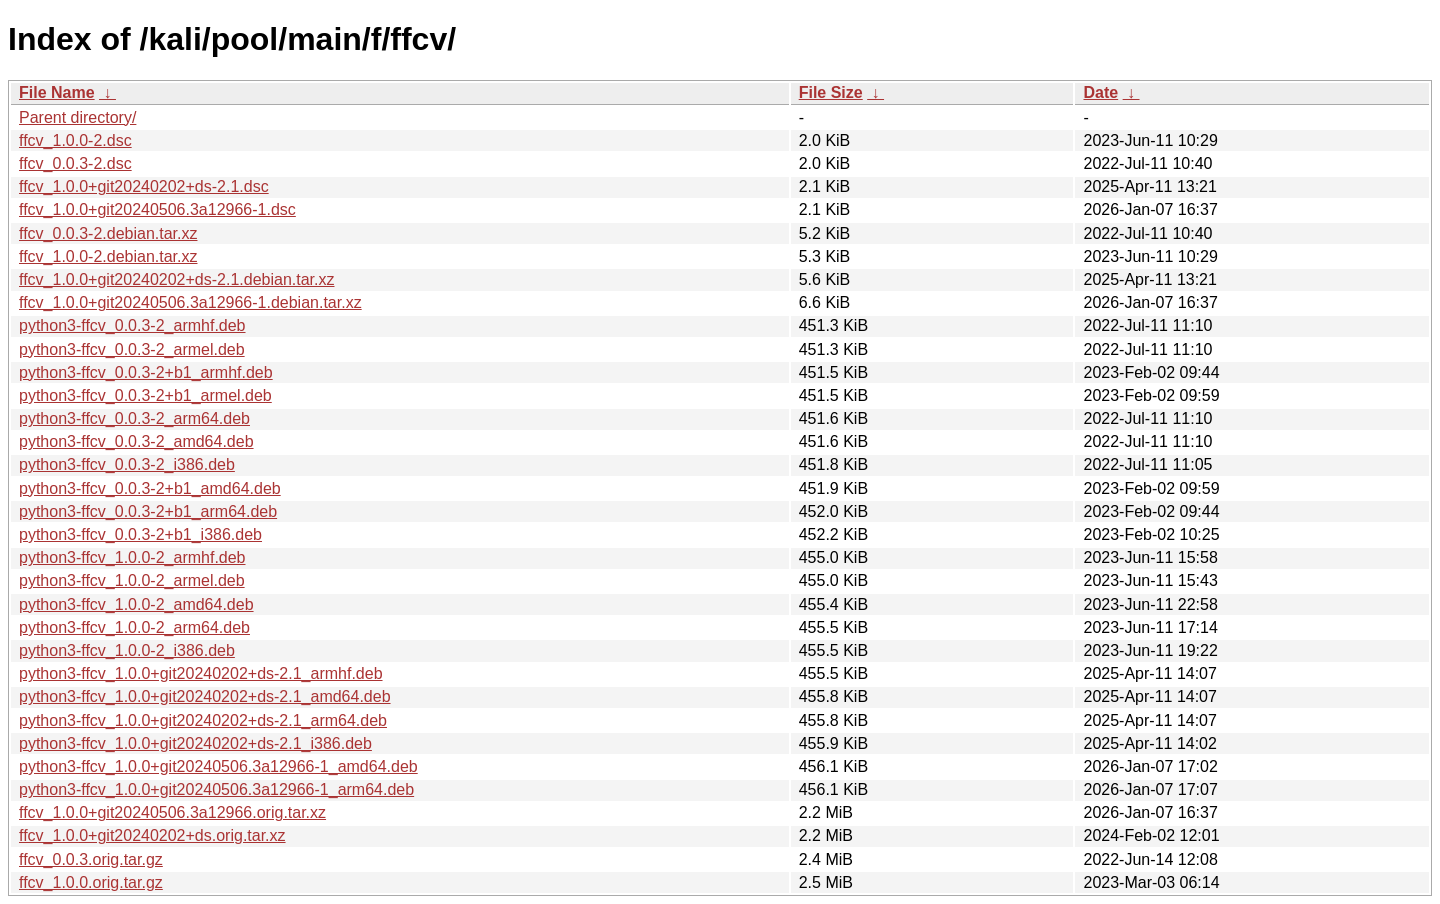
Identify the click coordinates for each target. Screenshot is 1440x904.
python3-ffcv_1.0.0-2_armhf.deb (132, 557)
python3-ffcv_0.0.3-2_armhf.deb (132, 325)
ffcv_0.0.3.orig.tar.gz (91, 859)
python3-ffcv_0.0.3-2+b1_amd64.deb (150, 488)
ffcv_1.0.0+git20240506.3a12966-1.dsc (157, 209)
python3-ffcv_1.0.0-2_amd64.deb (136, 604)
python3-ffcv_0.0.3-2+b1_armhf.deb (146, 372)
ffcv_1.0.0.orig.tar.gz (91, 882)
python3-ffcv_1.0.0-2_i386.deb (127, 650)
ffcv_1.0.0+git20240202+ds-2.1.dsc (144, 186)
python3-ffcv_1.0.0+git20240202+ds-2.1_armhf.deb (201, 673)
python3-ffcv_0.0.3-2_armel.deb (132, 349)
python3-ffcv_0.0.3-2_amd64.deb (136, 441)
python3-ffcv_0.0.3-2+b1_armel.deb (145, 395)
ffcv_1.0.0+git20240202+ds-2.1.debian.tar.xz (177, 279)
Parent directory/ (77, 117)
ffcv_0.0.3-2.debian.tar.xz (108, 233)
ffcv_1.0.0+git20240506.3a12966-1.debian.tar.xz (190, 302)
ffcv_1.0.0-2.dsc (75, 140)
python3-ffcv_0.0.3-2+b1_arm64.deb (148, 511)
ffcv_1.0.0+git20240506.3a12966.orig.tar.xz (172, 812)
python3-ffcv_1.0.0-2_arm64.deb (134, 627)
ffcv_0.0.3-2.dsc (75, 163)
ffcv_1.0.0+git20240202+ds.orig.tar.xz (152, 835)
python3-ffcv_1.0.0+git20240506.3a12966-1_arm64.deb (216, 789)
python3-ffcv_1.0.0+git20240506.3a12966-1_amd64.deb (218, 766)
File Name (57, 92)
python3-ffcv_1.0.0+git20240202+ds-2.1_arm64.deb (203, 720)
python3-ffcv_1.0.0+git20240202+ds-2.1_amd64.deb (205, 696)
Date (1100, 92)
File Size (831, 92)
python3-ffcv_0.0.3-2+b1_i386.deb (140, 534)
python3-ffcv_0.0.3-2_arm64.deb (134, 418)
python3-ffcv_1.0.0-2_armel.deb (132, 580)
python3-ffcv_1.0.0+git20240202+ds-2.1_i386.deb (195, 743)
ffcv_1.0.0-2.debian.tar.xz (108, 256)
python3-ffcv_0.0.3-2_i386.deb (127, 464)
